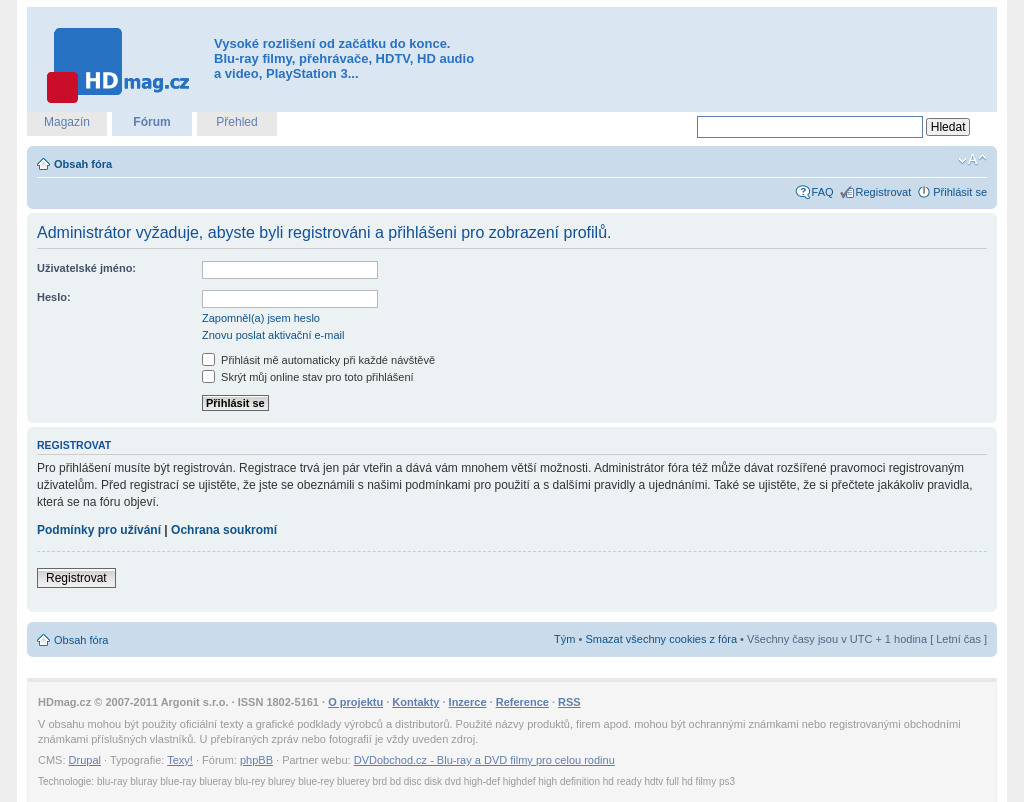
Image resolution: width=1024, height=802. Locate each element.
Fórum (151, 122)
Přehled (236, 122)
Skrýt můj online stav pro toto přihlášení (308, 377)
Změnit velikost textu (972, 160)
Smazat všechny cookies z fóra (661, 639)
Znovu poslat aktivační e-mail (273, 335)
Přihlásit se (960, 192)
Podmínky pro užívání (99, 530)
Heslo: (54, 297)
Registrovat (884, 192)
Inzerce (468, 702)
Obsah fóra (83, 164)
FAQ (823, 192)
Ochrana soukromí (224, 530)
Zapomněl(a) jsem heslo (261, 318)
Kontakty (415, 702)
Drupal (85, 760)
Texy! (180, 760)
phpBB (256, 760)
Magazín (67, 122)
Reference (522, 702)
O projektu (355, 702)
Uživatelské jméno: (86, 268)
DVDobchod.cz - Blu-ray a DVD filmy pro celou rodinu (484, 760)
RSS (569, 702)
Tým (564, 639)
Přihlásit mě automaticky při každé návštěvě (318, 360)
